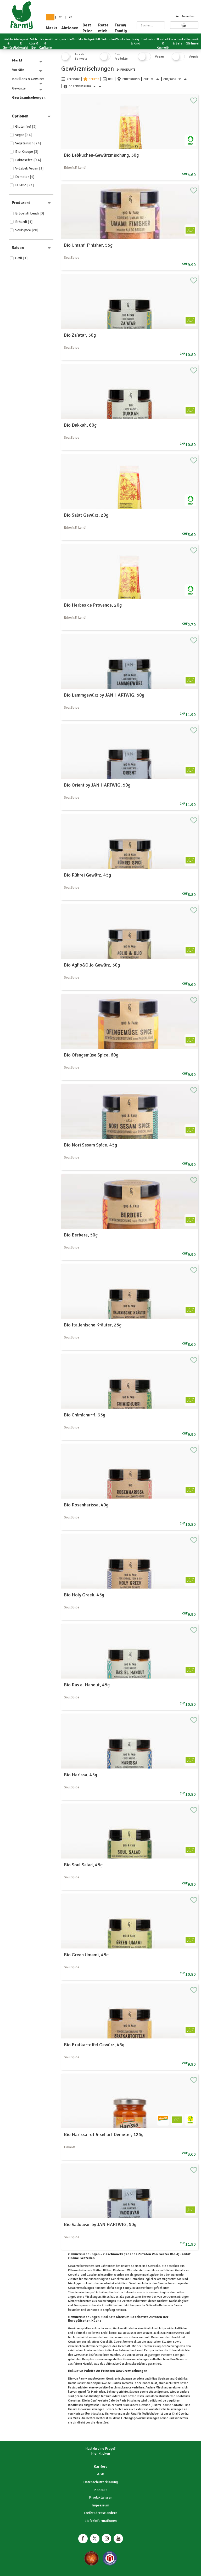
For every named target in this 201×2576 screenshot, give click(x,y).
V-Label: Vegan (29, 168)
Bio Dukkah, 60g (80, 425)
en (70, 17)
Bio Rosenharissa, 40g (86, 1505)
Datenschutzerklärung (100, 2482)
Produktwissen (100, 2497)
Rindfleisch (76, 2405)
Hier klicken (100, 2453)
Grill (21, 258)
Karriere (100, 2466)
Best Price (87, 27)
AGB (100, 2474)
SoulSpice (26, 230)
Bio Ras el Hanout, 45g (87, 1685)
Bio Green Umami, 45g (86, 1955)
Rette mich (103, 27)
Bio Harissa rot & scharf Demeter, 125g (103, 2134)
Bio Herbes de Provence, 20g (93, 605)
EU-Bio (24, 185)
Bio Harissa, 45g (80, 1775)
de (50, 17)
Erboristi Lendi (29, 213)
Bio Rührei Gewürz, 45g (87, 875)
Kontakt (100, 2490)
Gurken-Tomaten (122, 2383)
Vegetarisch (28, 143)
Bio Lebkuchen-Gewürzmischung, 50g (101, 155)
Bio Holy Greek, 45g (84, 1595)
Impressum (100, 2505)
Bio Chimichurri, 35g (84, 1415)
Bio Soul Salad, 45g (83, 1865)
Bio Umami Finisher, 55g (88, 245)
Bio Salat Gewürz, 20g (86, 515)
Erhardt (24, 221)
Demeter (25, 176)
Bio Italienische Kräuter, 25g (92, 1325)
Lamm (123, 2396)
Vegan (23, 135)
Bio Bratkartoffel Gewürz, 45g (94, 2045)
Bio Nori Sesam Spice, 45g (90, 1145)
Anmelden (185, 16)
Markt (51, 28)
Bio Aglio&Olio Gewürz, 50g (92, 965)
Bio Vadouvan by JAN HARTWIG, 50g (100, 2224)
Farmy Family (121, 27)
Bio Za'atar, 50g (80, 335)
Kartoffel (177, 2405)
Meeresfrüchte (160, 2396)
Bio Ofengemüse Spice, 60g (91, 1055)
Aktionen (70, 28)
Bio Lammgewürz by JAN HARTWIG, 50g (104, 695)
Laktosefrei (28, 160)
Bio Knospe (26, 151)
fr (60, 17)
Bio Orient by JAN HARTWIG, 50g (97, 785)
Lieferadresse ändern (100, 2513)
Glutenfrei (26, 126)
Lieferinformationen (101, 2520)
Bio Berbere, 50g (81, 1235)
